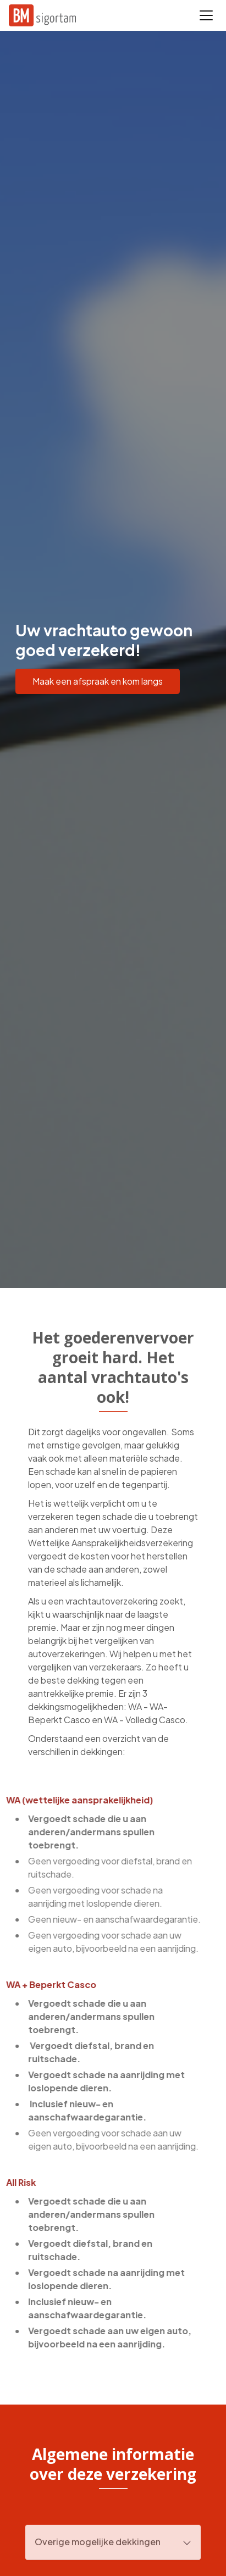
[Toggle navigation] (206, 15)
